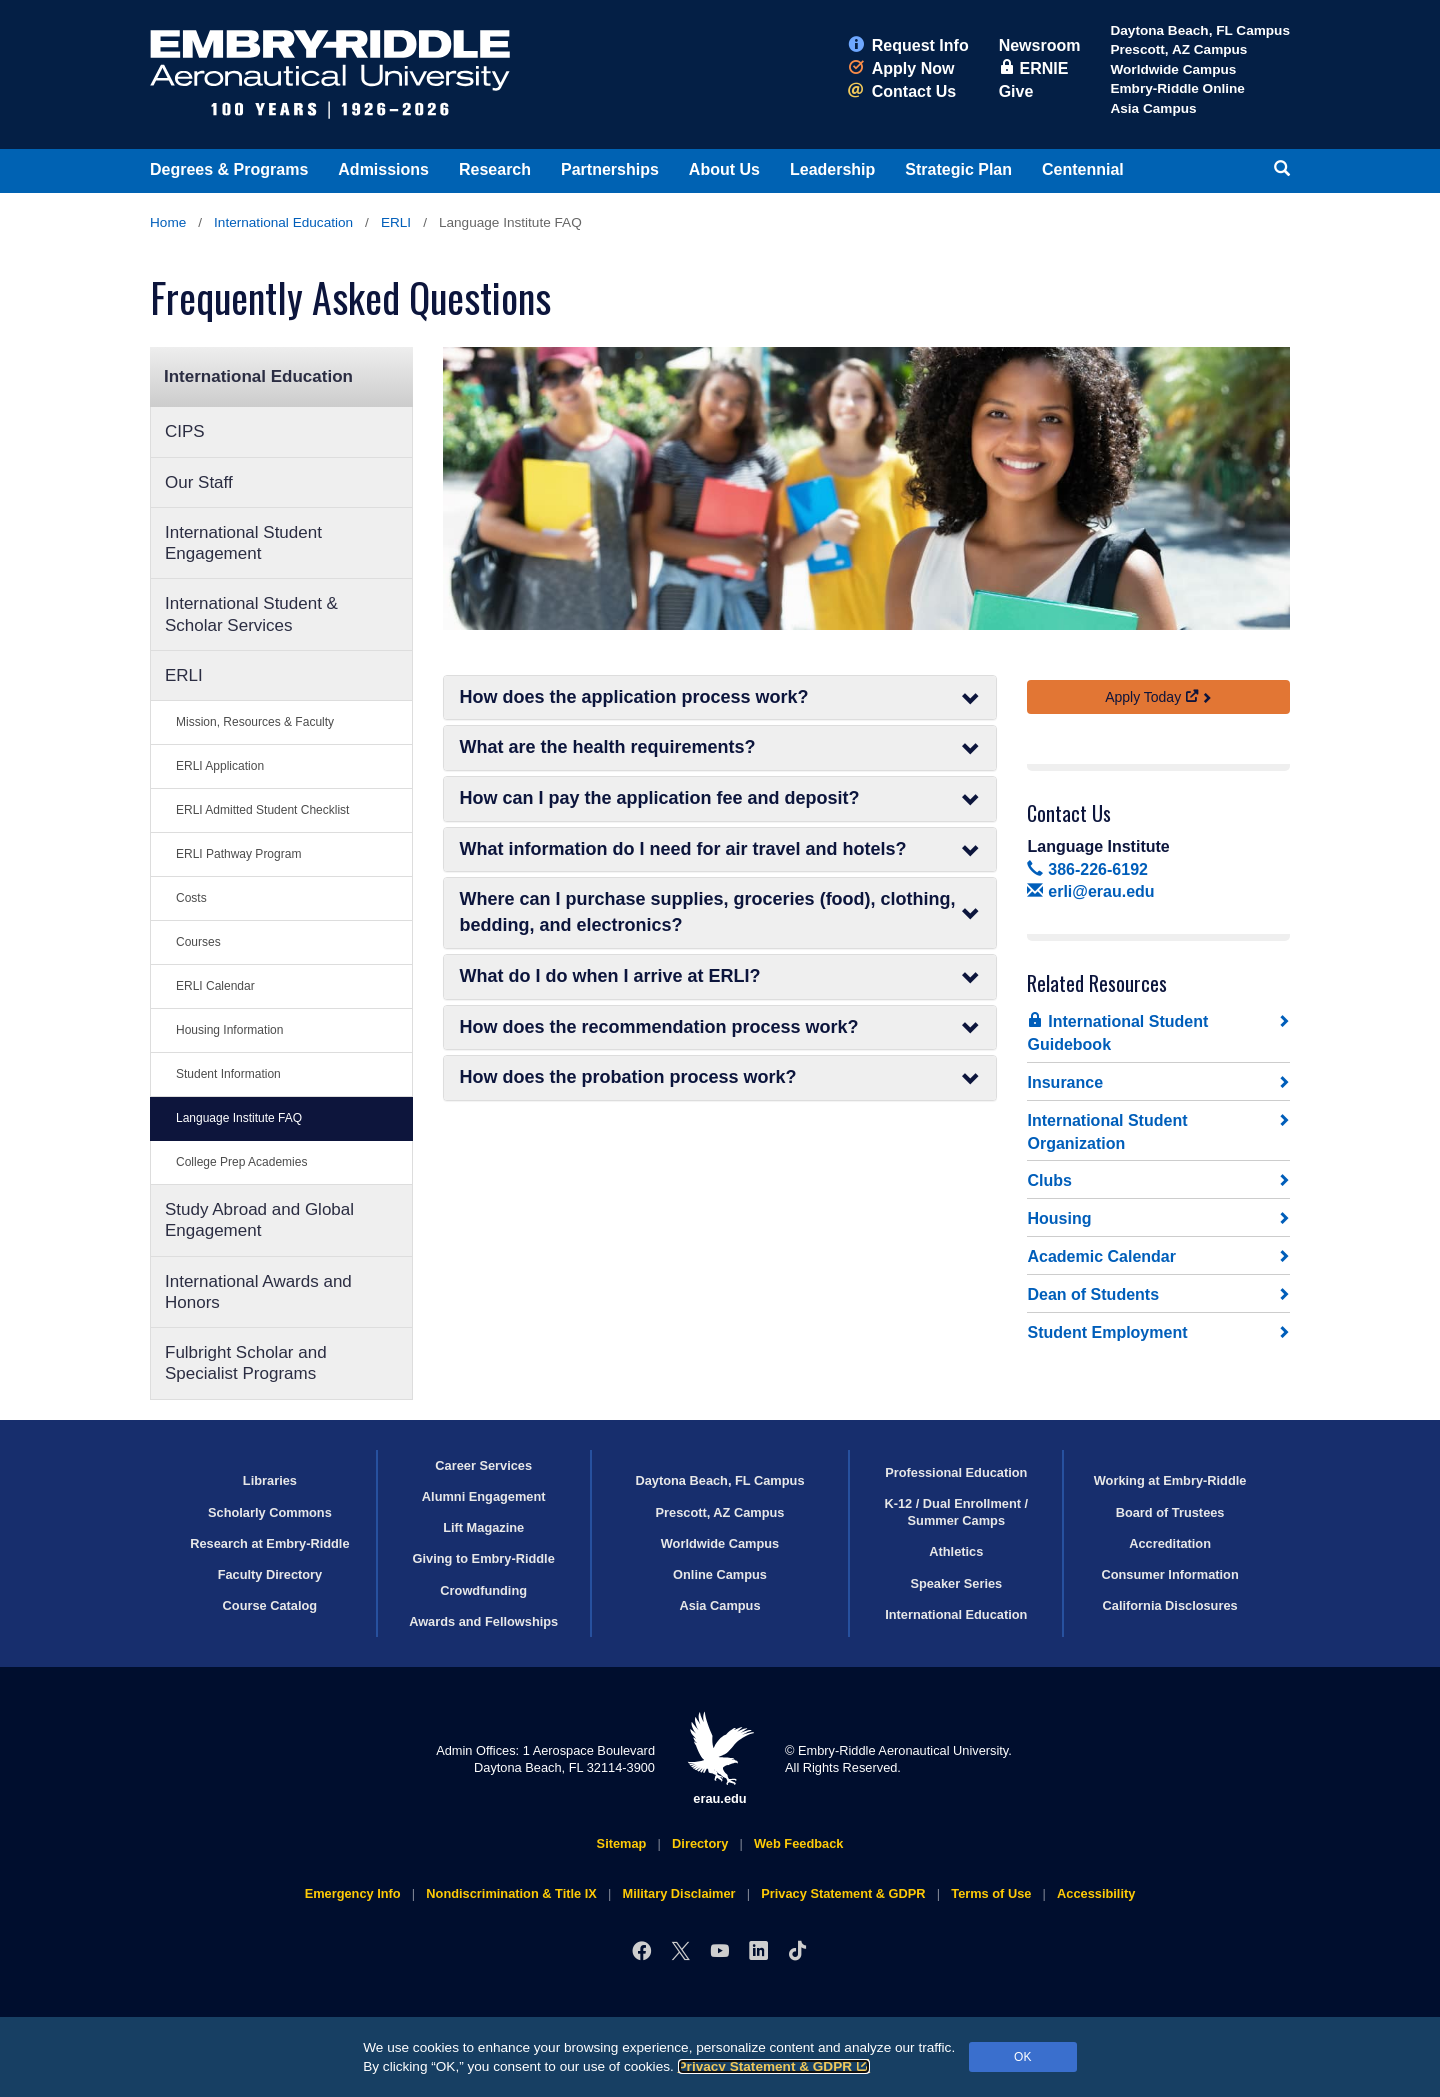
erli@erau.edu (1090, 891)
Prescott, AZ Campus (1178, 49)
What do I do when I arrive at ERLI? (720, 976)
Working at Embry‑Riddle (1170, 1480)
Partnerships (610, 169)
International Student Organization (1107, 1132)
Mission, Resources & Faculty (255, 722)
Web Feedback (798, 1843)
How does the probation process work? (720, 1077)
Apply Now (901, 68)
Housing (1059, 1218)
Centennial (1083, 169)
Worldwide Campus (1173, 69)
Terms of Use (991, 1893)
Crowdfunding (483, 1590)
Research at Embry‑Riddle (269, 1543)
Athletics (956, 1551)
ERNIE (1034, 68)
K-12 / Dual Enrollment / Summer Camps (956, 1512)
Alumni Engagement (484, 1496)
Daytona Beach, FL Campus (1200, 30)
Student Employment (1107, 1332)
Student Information (228, 1074)
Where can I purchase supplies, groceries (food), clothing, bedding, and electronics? (720, 912)
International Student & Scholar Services (251, 614)
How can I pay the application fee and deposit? (720, 798)
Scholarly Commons (270, 1512)
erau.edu (720, 1758)
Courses (198, 942)
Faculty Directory (270, 1574)
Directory (700, 1843)
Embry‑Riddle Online (1177, 88)
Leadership (832, 169)
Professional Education (956, 1472)
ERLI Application (220, 766)
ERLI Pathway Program (238, 854)
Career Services (483, 1465)
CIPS (185, 431)
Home (168, 222)
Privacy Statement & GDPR (774, 2066)
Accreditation (1170, 1543)
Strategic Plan (958, 169)
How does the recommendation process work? (720, 1027)
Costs (191, 898)
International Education (283, 222)
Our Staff (199, 482)
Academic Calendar (1101, 1256)
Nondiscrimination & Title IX (511, 1893)
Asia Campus (1153, 108)
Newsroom (1040, 45)
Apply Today (1152, 697)
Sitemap (622, 1843)
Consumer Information (1169, 1574)
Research (495, 169)
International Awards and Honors (258, 1292)
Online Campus (720, 1574)
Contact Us (902, 91)
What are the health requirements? (720, 747)
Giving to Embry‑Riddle (484, 1558)
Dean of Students (1093, 1294)
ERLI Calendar (215, 986)
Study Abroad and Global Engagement (259, 1220)
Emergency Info (353, 1893)
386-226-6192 (1087, 869)
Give (1016, 91)
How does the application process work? (720, 697)
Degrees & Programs (229, 169)
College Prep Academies (241, 1162)
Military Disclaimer (678, 1893)
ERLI (396, 222)
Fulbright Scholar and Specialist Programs (246, 1363)
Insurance (1065, 1082)
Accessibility (1096, 1893)
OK (1022, 2057)
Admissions (383, 169)
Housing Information (229, 1030)
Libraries (270, 1480)
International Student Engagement (243, 543)
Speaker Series (956, 1583)
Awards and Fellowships (483, 1621)
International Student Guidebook (1117, 1032)
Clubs (1049, 1180)
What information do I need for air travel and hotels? (720, 849)
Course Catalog (270, 1605)
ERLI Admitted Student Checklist (262, 810)
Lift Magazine (483, 1527)
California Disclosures (1170, 1605)
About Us (724, 169)
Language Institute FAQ (239, 1118)
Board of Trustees (1170, 1512)
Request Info (908, 45)
